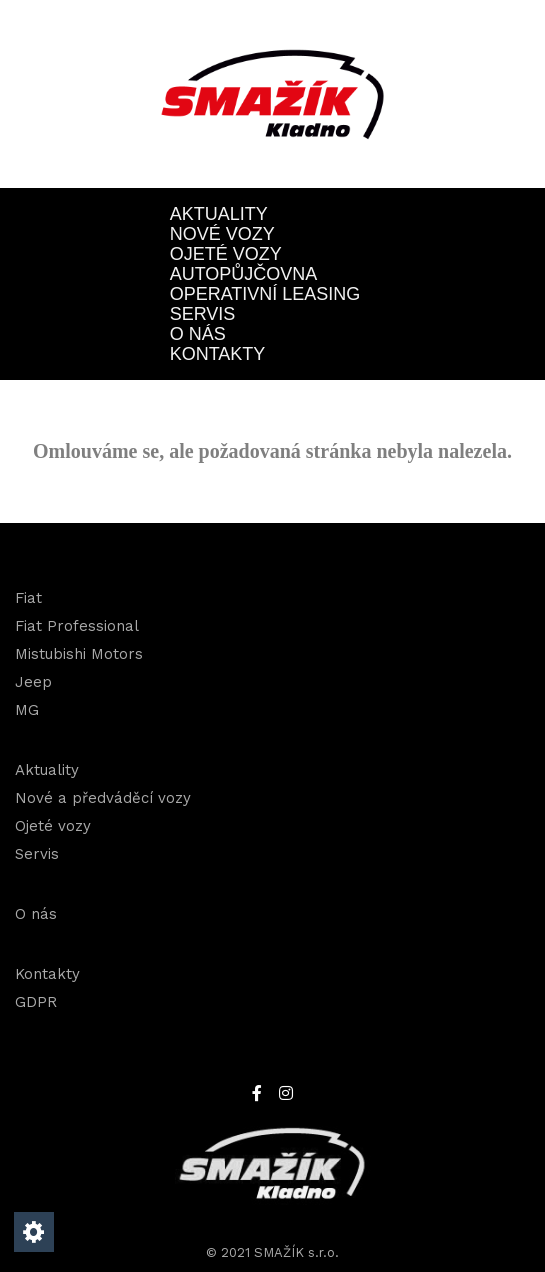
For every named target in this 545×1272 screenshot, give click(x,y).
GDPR (36, 1002)
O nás (198, 334)
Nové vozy (222, 234)
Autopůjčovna (244, 274)
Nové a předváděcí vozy (103, 798)
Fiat (28, 598)
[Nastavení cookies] (34, 1232)
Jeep (33, 682)
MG (27, 710)
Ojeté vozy (226, 254)
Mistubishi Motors (79, 654)
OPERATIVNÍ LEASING (265, 294)
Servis (203, 314)
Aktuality (219, 214)
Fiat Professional (77, 626)
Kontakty (218, 354)
